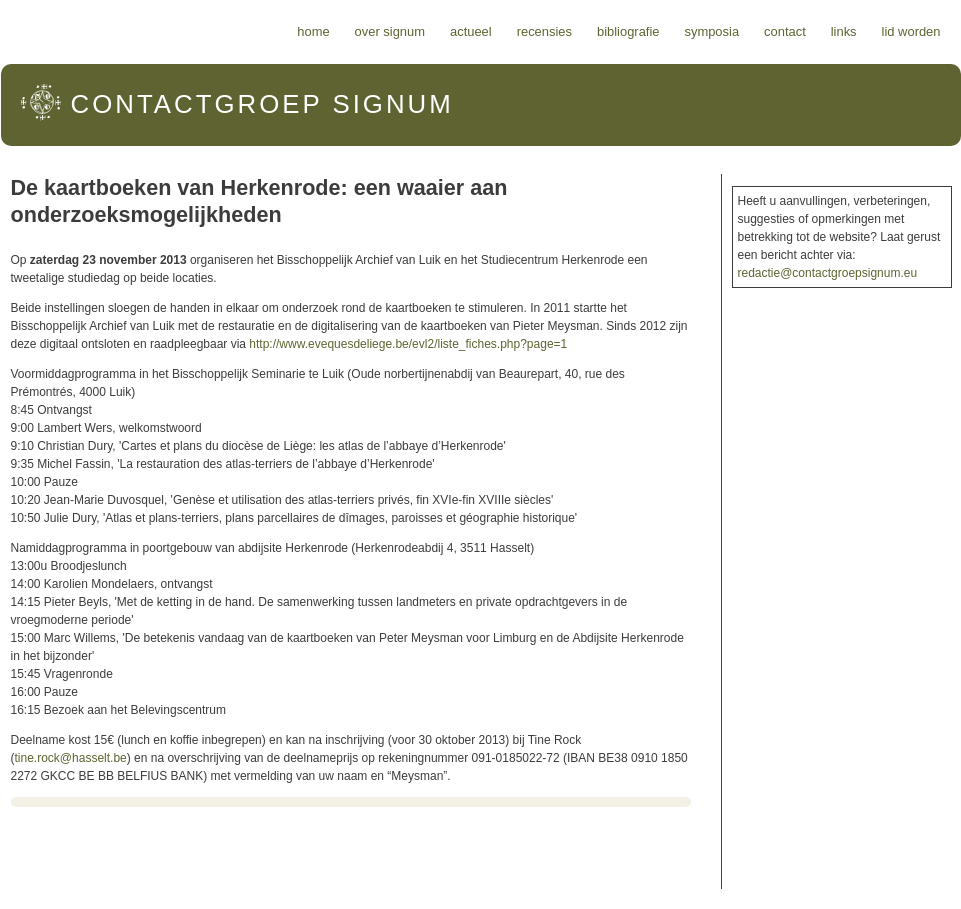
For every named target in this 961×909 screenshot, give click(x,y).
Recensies (544, 31)
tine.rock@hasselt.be (71, 758)
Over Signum (390, 31)
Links (844, 31)
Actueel (471, 31)
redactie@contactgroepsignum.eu (828, 273)
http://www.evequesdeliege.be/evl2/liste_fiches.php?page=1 (408, 344)
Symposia (711, 31)
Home (313, 31)
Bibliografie (628, 31)
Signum (262, 104)
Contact (785, 31)
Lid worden (911, 31)
